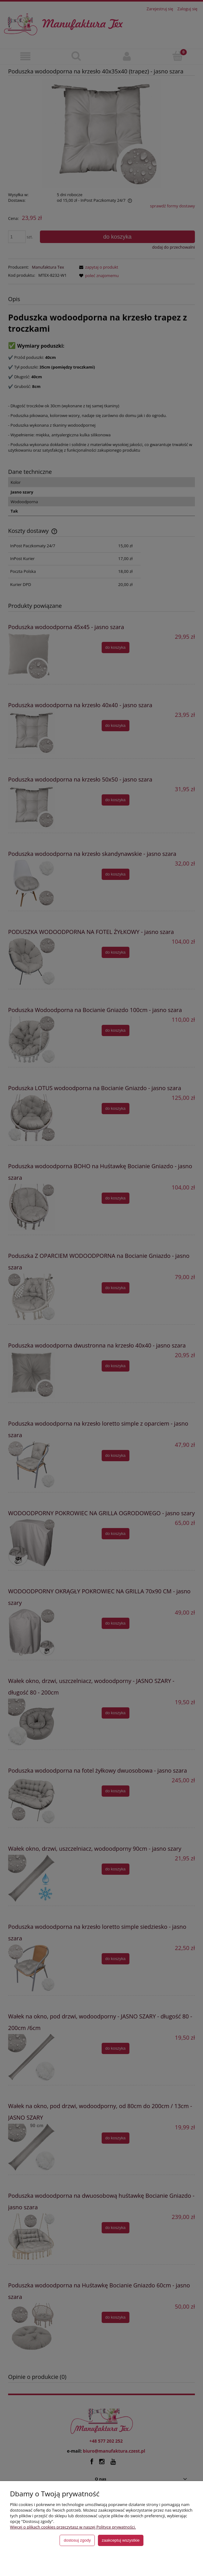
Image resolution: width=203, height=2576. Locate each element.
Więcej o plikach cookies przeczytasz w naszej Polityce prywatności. (73, 2527)
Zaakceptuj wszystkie (120, 2540)
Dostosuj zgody (77, 2540)
